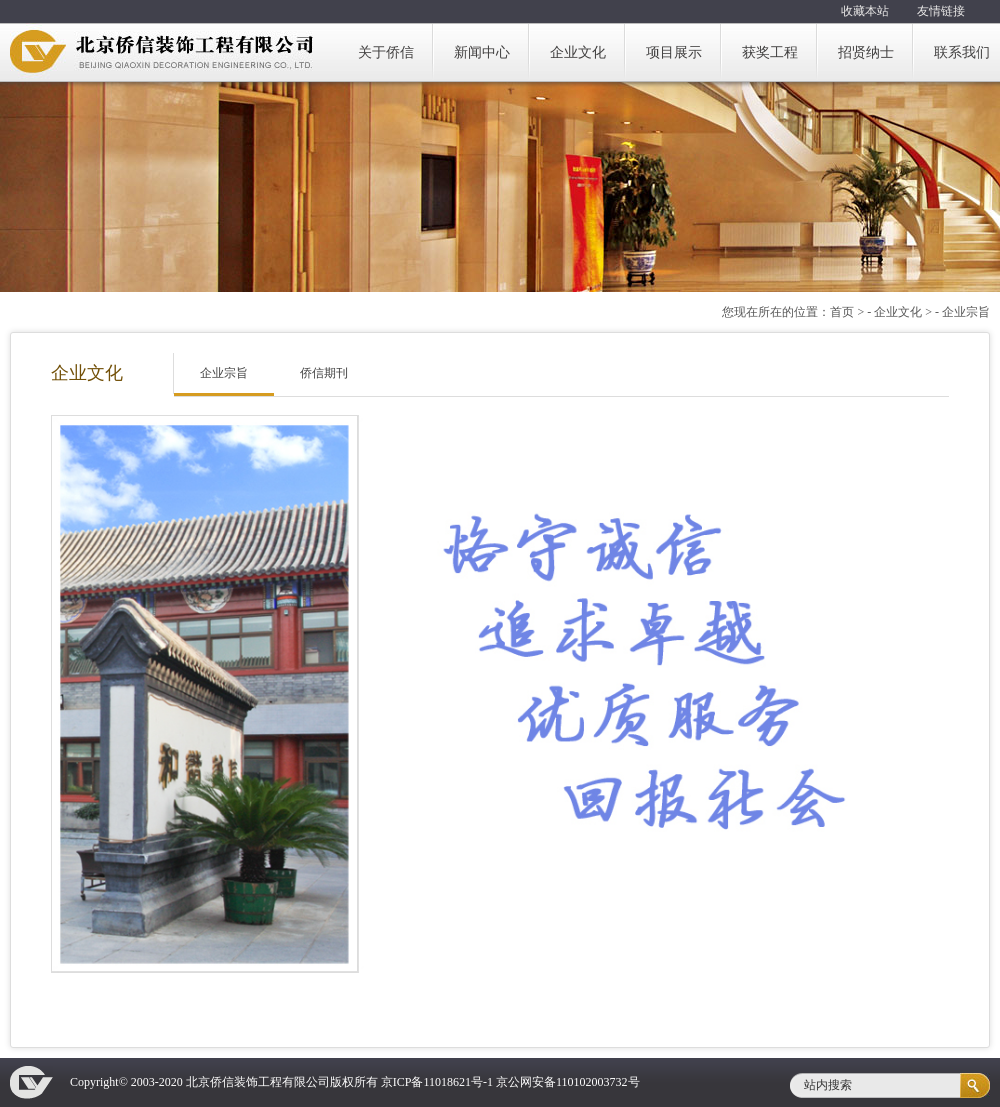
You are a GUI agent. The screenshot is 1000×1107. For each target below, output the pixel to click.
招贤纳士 (866, 52)
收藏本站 (865, 11)
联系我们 (962, 52)
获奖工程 (770, 52)
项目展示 (674, 52)
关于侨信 (386, 52)
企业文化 (578, 52)
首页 (842, 312)
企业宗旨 (224, 373)
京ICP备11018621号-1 (437, 1082)
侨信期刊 (324, 373)
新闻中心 (482, 52)
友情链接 (941, 11)
